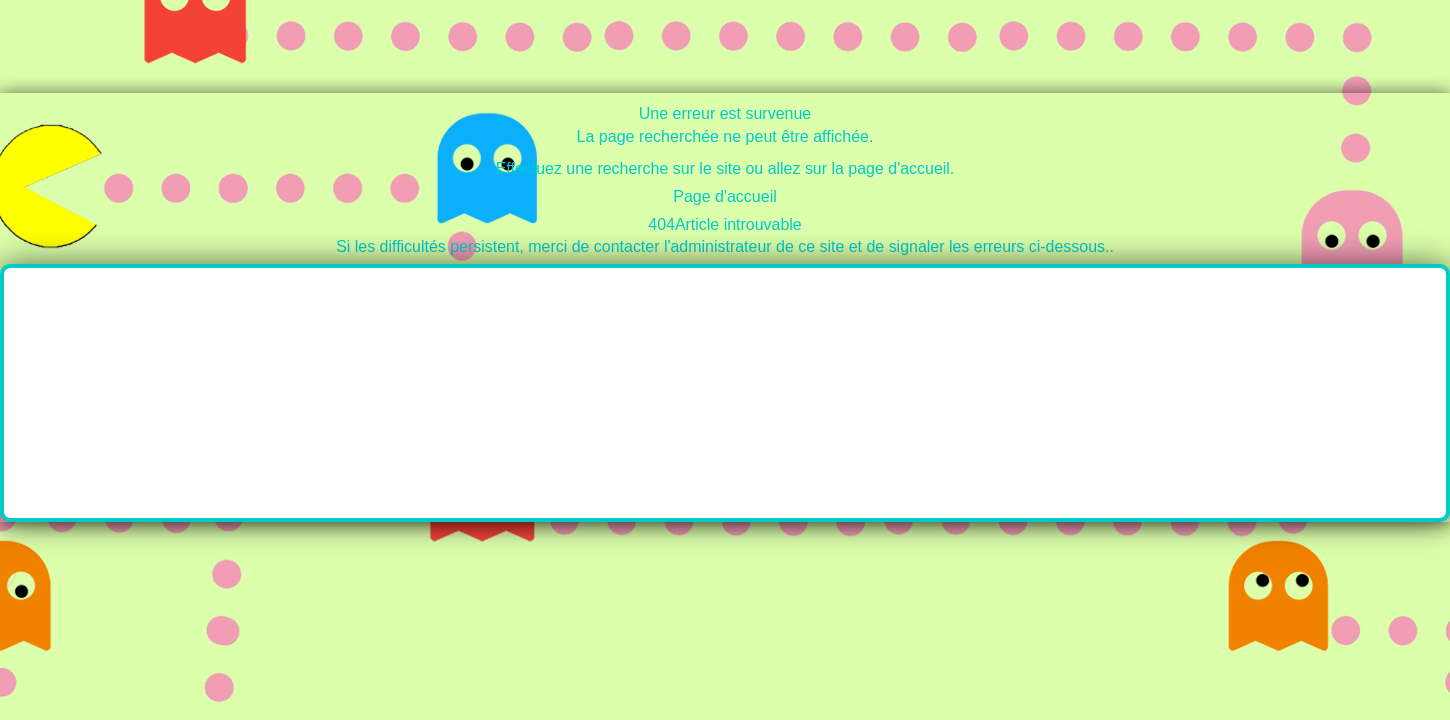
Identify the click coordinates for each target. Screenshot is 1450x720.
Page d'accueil (725, 196)
